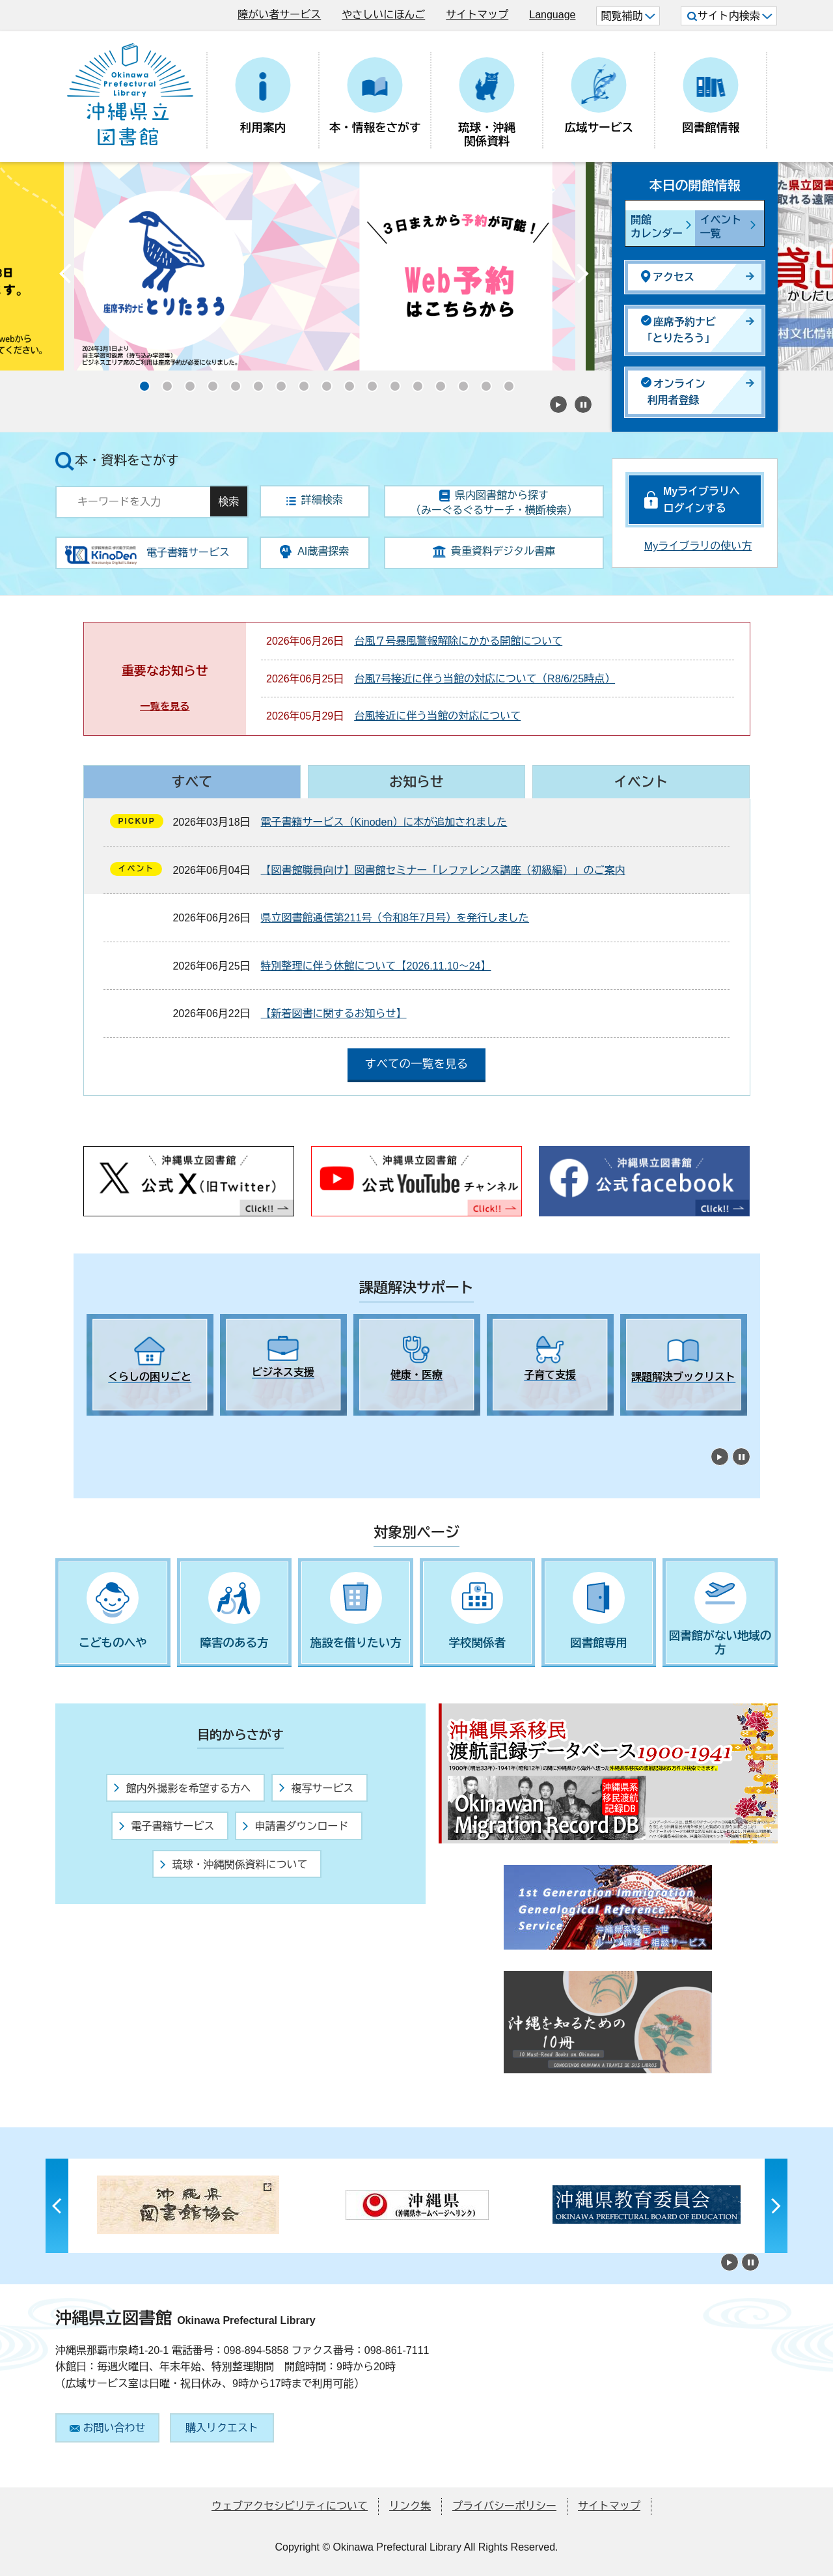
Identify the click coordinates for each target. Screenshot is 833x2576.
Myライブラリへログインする (701, 500)
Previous (65, 277)
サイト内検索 (729, 15)
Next (582, 277)
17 (504, 382)
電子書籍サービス (166, 1826)
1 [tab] (93, 1427)
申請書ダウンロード (295, 1826)
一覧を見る (164, 706)
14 (436, 382)
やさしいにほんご (383, 14)
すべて (192, 781)
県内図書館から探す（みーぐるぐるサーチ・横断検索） (494, 503)
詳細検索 (314, 499)
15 (458, 382)
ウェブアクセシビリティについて (290, 2506)
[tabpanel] (150, 1365)
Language (552, 14)
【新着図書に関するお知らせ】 (334, 1013)
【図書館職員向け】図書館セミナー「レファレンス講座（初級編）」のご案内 (443, 870)
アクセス (667, 276)
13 (413, 382)
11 (367, 382)
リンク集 (410, 2506)
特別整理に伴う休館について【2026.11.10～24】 (376, 966)
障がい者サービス (279, 14)
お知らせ (416, 781)
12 (390, 382)
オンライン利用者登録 (673, 391)
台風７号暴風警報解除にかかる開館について (458, 641)
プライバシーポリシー (504, 2506)
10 (344, 382)
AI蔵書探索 (314, 552)
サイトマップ (477, 14)
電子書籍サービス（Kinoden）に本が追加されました (384, 822)
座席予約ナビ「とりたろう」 (678, 329)
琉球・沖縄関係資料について (233, 1864)
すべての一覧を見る (416, 1064)
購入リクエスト (221, 2427)
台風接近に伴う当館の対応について (437, 715)
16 (481, 382)
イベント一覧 (721, 226)
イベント (641, 781)
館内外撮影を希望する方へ (182, 1788)
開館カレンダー (657, 226)
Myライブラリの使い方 (698, 546)
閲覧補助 (628, 15)
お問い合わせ (108, 2427)
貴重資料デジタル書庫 (494, 552)
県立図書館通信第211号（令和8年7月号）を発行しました (395, 917)
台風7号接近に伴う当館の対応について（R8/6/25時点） (484, 678)
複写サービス (316, 1788)
